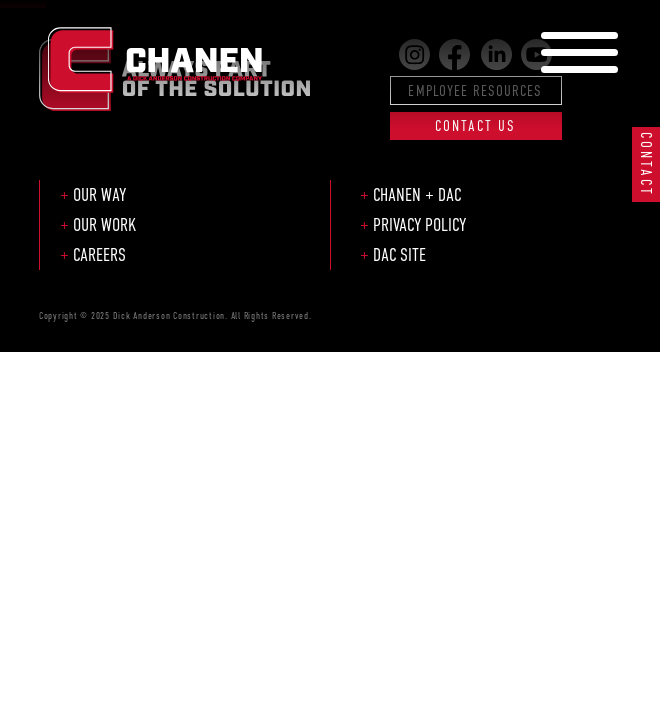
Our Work (104, 225)
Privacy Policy (419, 225)
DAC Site (399, 255)
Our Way (99, 195)
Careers (99, 255)
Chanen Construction (155, 52)
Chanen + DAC (417, 195)
